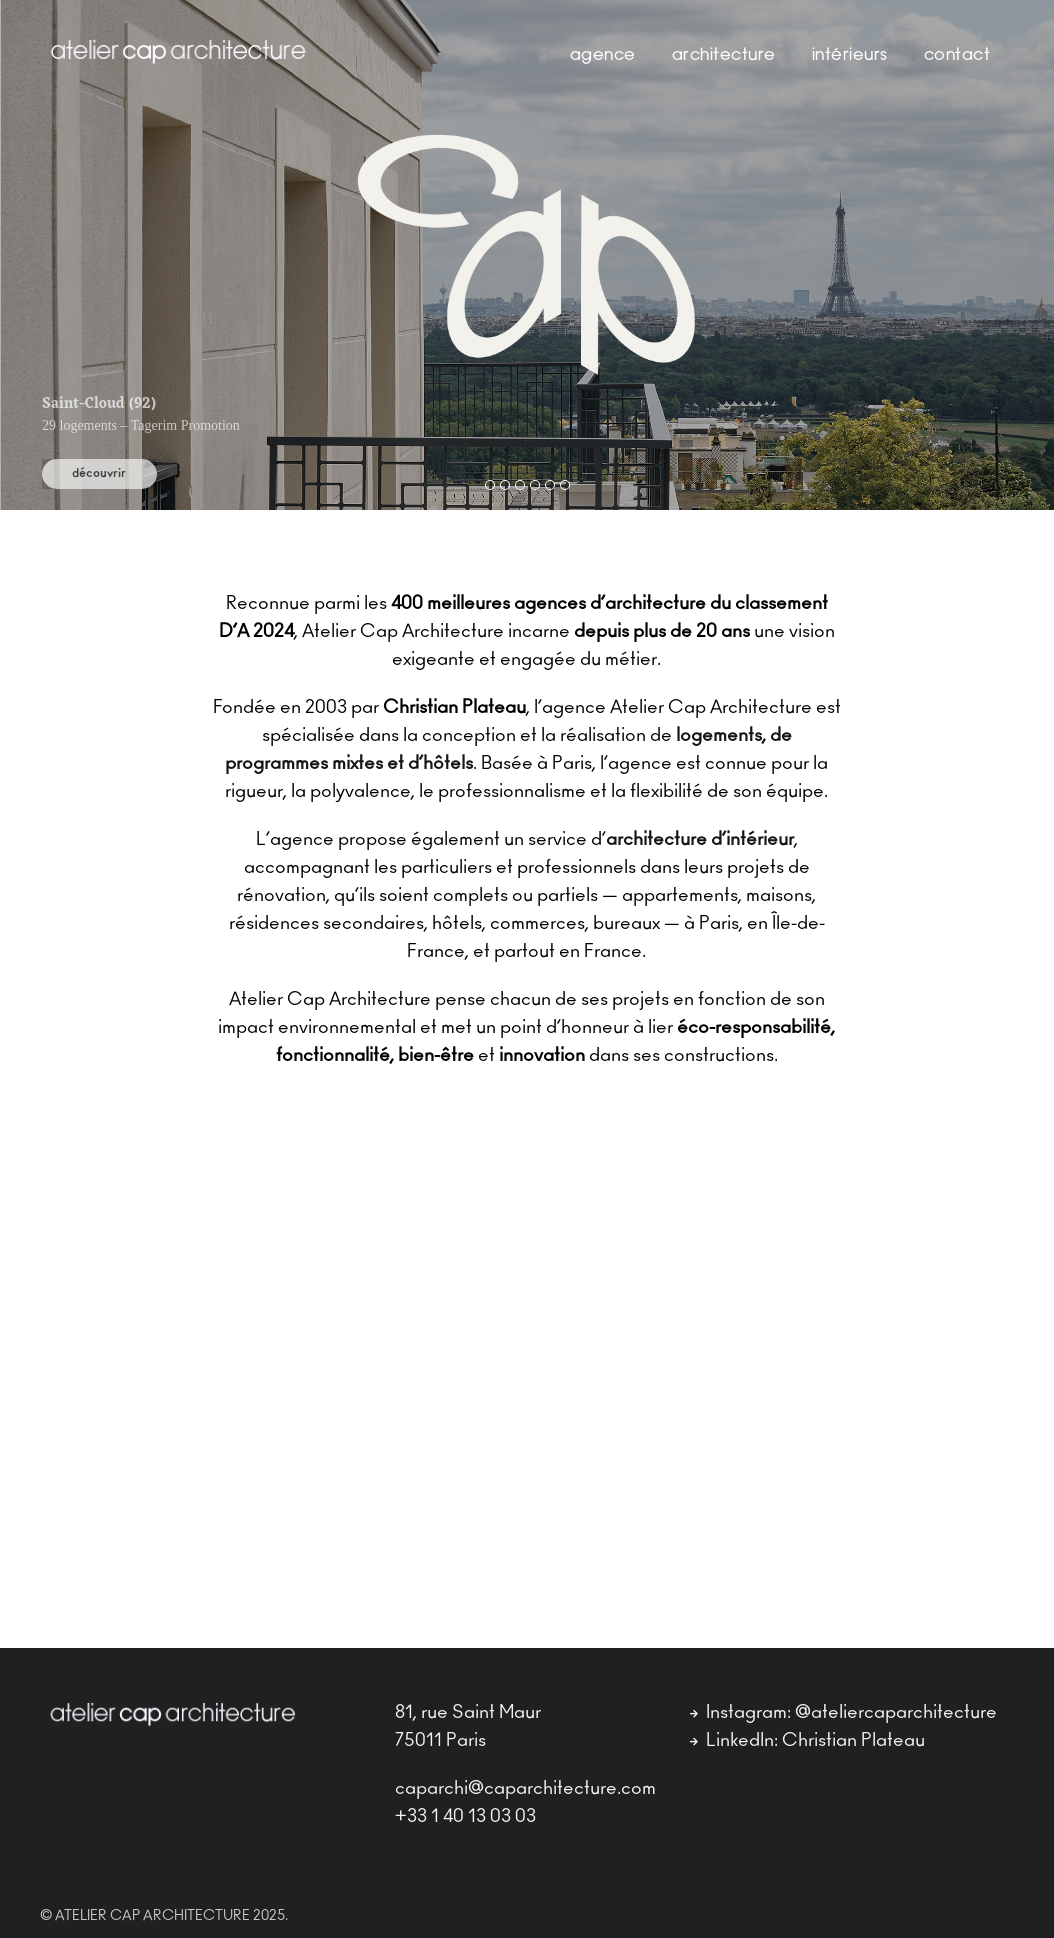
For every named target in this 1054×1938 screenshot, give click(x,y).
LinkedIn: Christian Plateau (807, 1741)
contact (957, 56)
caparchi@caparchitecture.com (525, 1789)
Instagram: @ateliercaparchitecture (843, 1713)
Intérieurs (850, 56)
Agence (603, 56)
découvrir (99, 473)
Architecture (724, 56)
